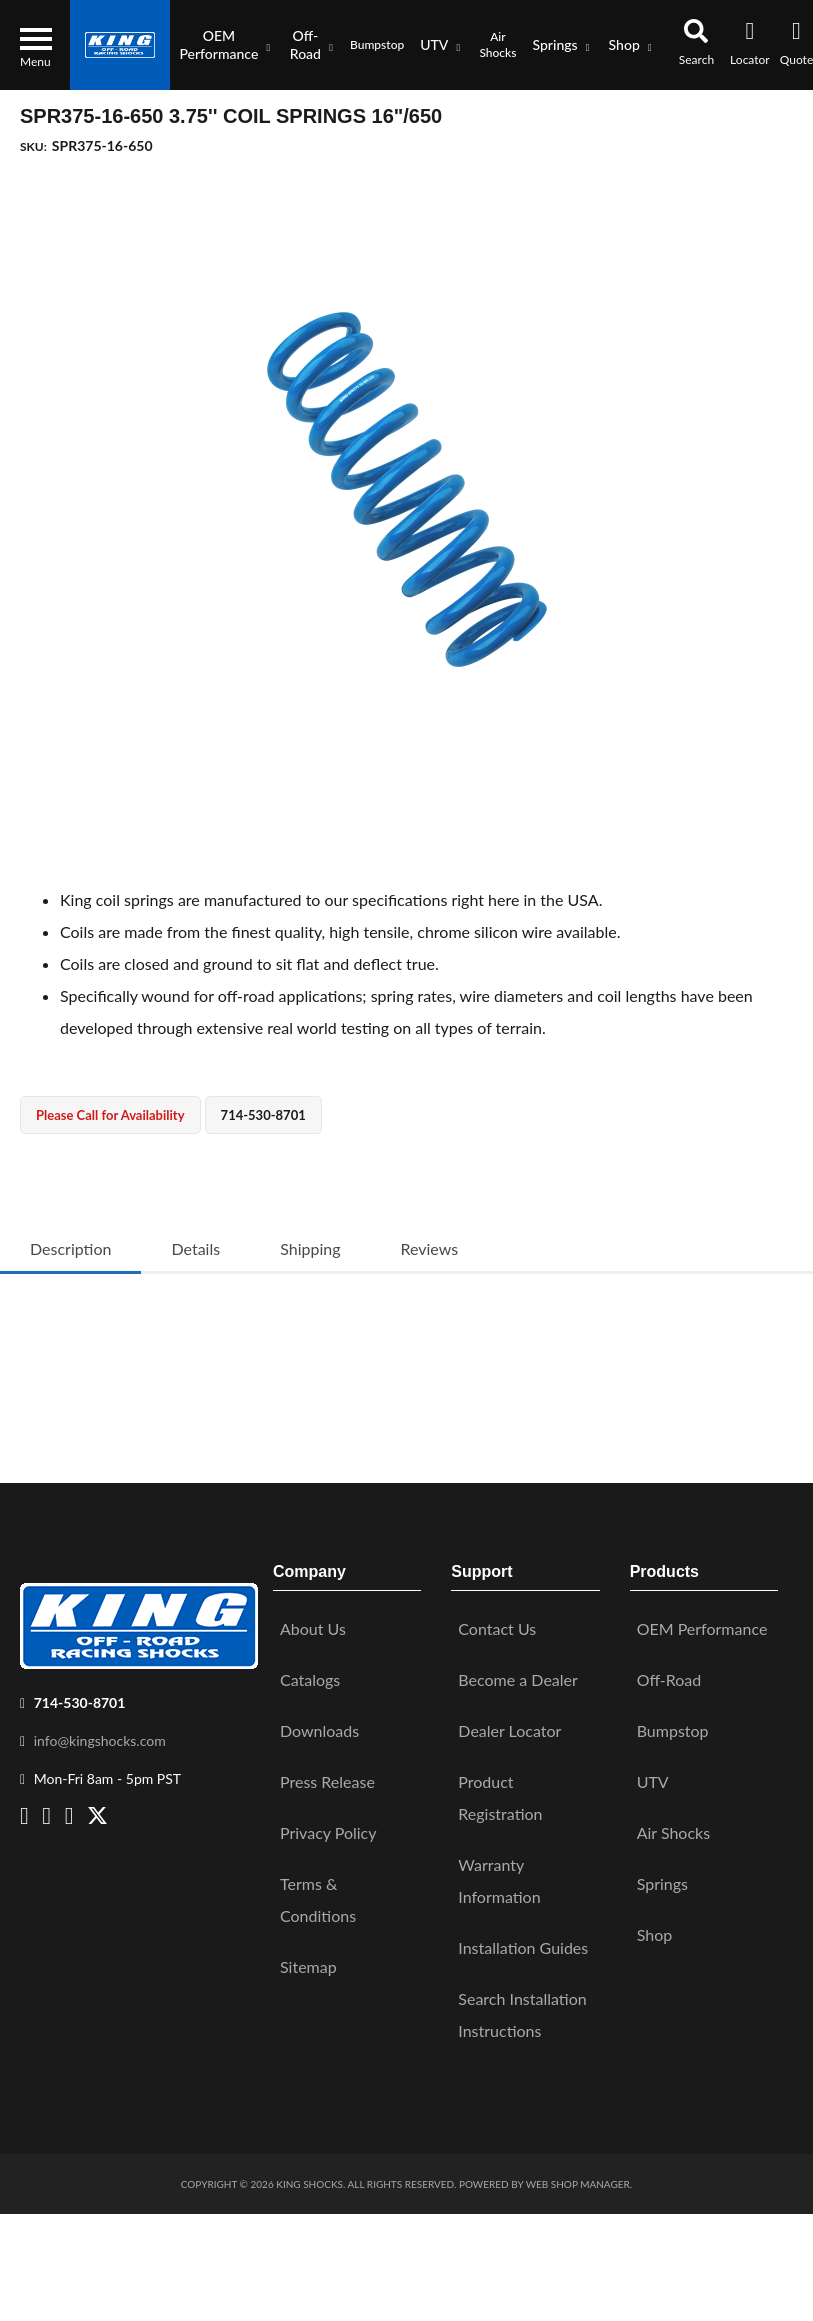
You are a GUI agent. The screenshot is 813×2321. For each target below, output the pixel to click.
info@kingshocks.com (100, 1731)
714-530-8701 (80, 1693)
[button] (225, 45)
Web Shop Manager (578, 2176)
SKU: (33, 146)
